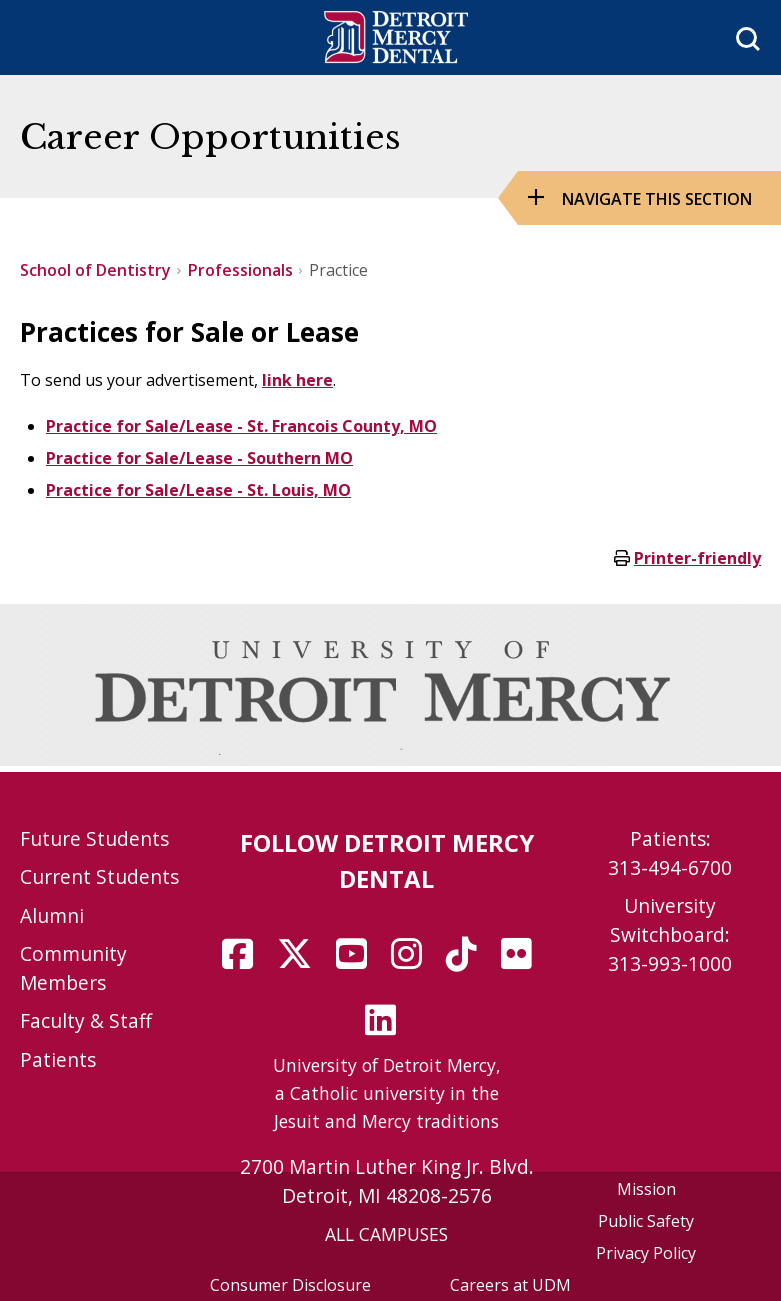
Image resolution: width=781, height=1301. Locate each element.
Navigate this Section (657, 199)
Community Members (73, 968)
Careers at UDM (510, 1285)
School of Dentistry (95, 270)
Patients (58, 1059)
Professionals (240, 270)
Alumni (52, 915)
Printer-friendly (697, 558)
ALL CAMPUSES (386, 1234)
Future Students (94, 838)
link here (297, 380)
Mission (646, 1189)
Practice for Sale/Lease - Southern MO (199, 458)
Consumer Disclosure (290, 1285)
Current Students (99, 876)
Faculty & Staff (86, 1020)
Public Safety (646, 1221)
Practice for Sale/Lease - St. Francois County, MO (241, 426)
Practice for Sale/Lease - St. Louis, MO (198, 490)
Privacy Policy (646, 1253)
